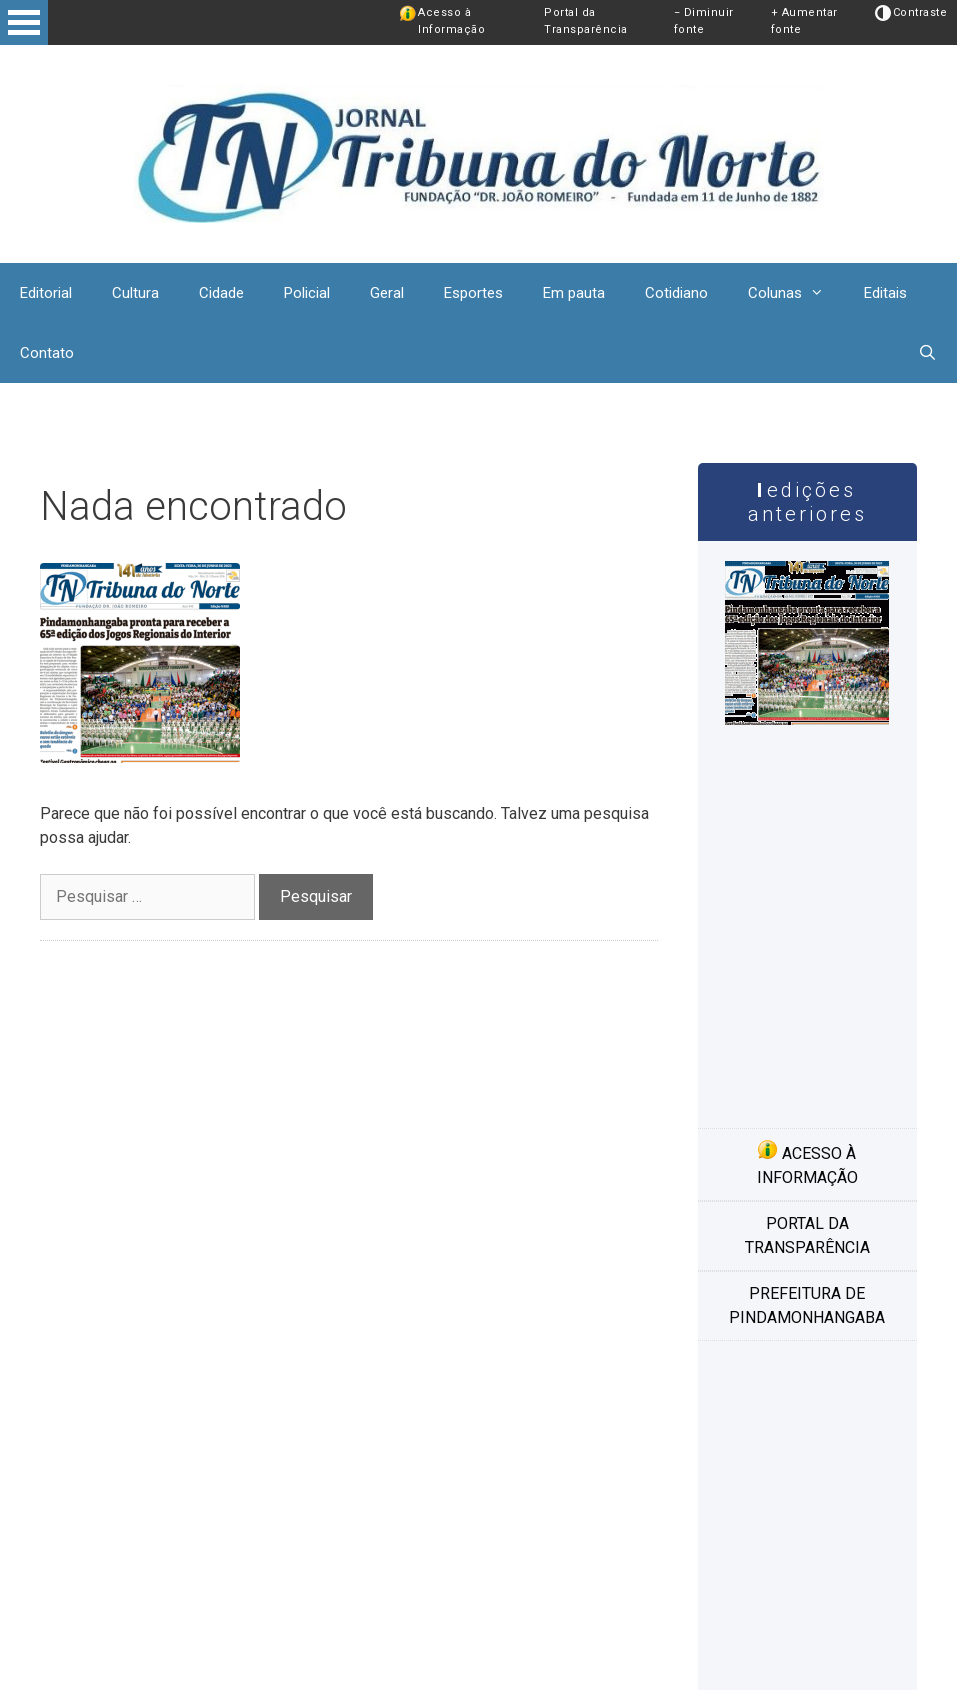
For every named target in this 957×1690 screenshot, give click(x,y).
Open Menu (24, 22)
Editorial (46, 293)
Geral (387, 293)
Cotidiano (676, 293)
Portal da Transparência (586, 21)
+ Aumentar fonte (804, 21)
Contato (47, 353)
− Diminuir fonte (704, 21)
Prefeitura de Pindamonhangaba (807, 1305)
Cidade (221, 293)
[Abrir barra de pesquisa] (927, 353)
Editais (885, 293)
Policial (307, 293)
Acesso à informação (807, 1163)
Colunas (796, 293)
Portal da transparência (807, 1235)
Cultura (135, 293)
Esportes (473, 293)
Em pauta (574, 293)
